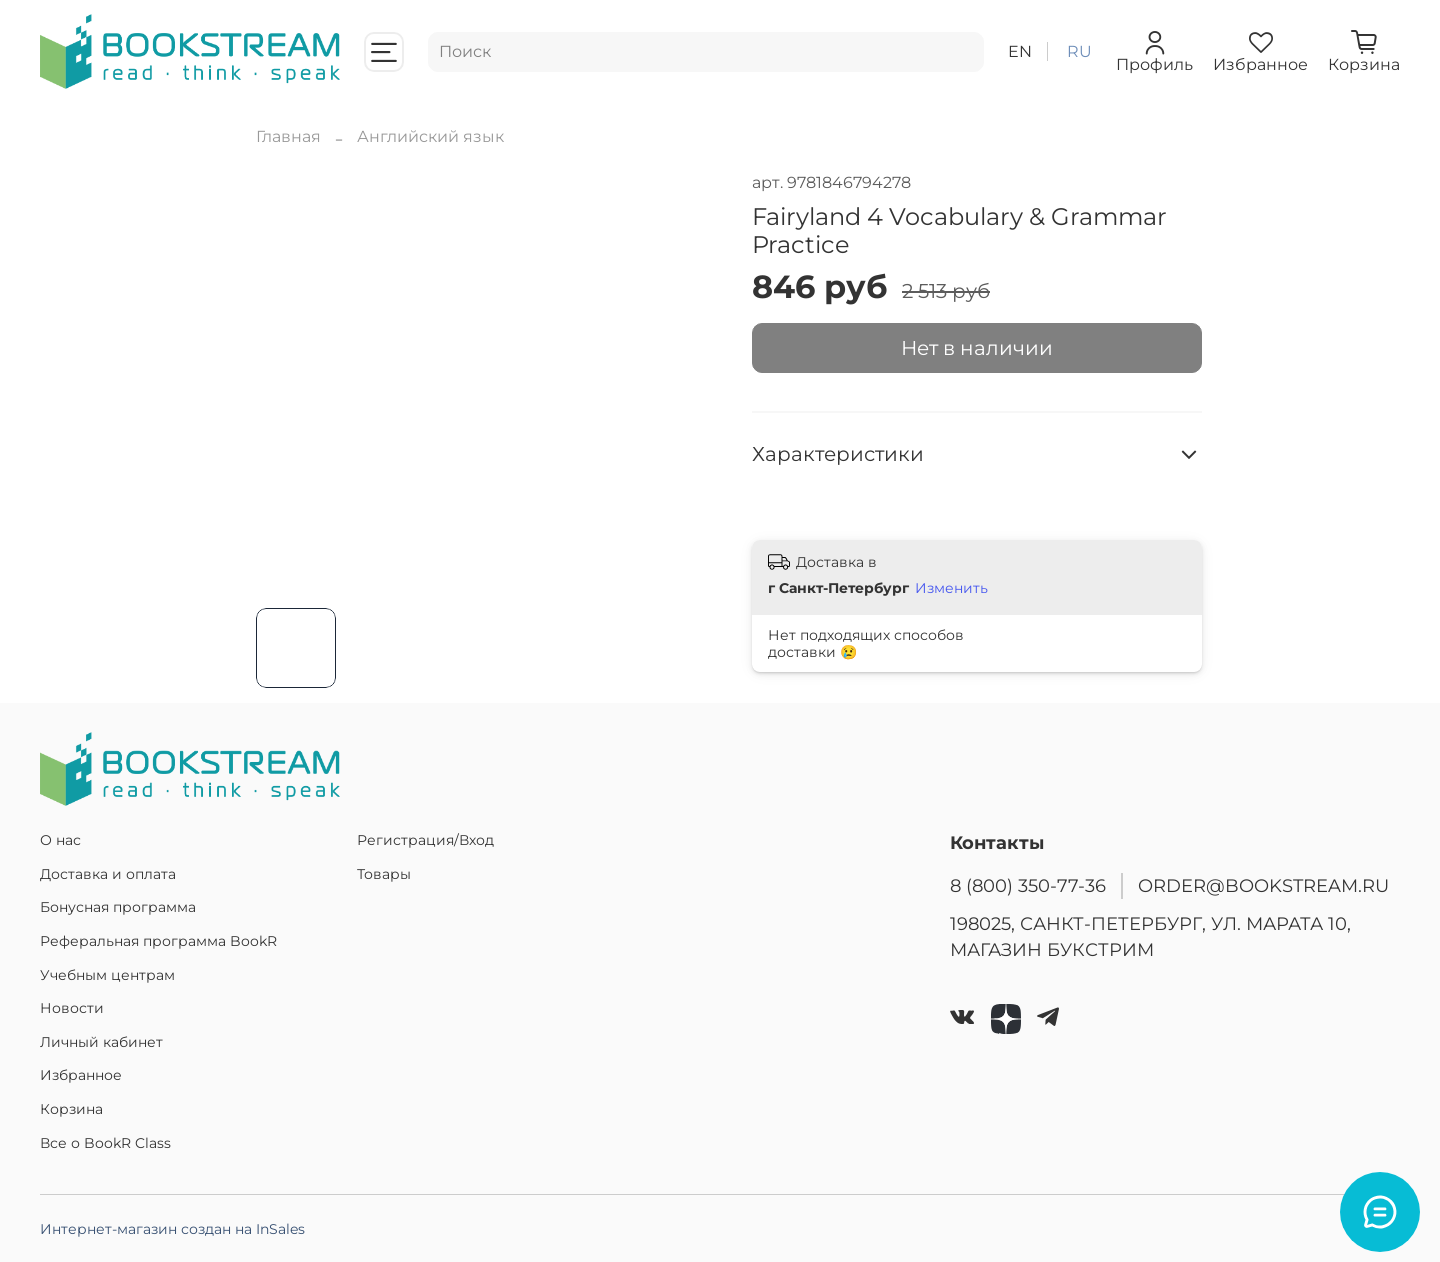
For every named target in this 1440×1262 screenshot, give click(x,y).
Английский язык (430, 136)
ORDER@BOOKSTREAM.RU (1263, 885)
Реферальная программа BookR (158, 941)
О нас (60, 840)
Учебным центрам (107, 975)
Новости (72, 1008)
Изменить (951, 588)
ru (1079, 51)
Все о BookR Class (105, 1143)
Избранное (81, 1075)
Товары (384, 874)
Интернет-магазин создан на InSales (172, 1229)
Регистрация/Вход (425, 840)
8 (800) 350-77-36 (1028, 885)
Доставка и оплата (108, 874)
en (1020, 51)
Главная (288, 136)
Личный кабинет (101, 1042)
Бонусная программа (118, 907)
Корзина (71, 1109)
